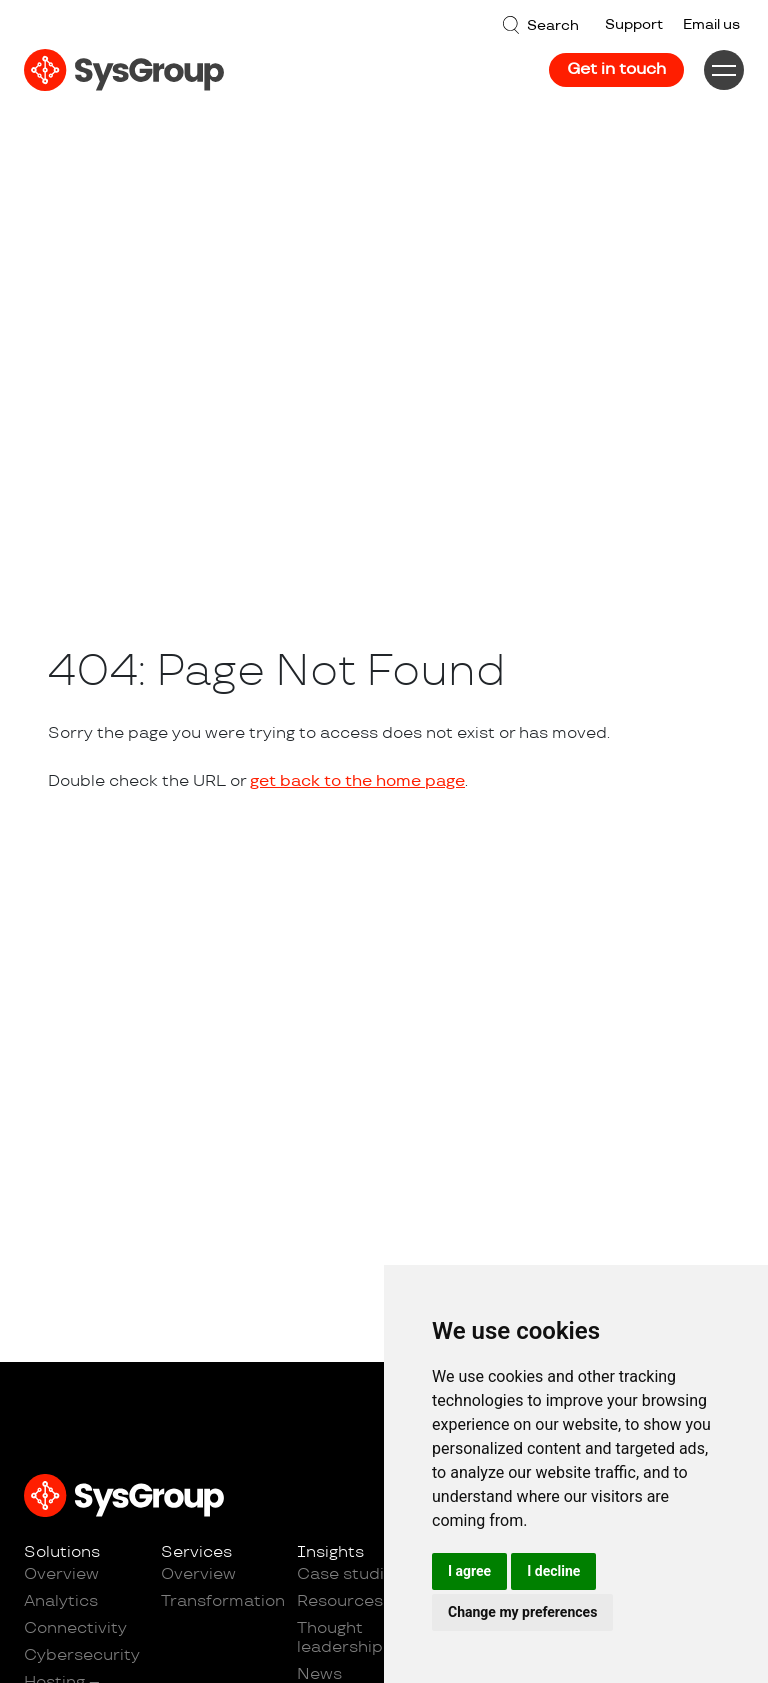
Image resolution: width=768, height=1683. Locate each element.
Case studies (350, 1574)
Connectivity (75, 1628)
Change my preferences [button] (522, 1612)
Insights (330, 1552)
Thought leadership (340, 1638)
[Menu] (724, 70)
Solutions (62, 1552)
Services (196, 1552)
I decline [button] (553, 1571)
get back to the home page (357, 781)
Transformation (219, 1601)
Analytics (61, 1601)
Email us (711, 24)
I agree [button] (469, 1571)
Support (634, 24)
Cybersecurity (82, 1655)
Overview (61, 1574)
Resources (340, 1601)
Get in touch (616, 69)
